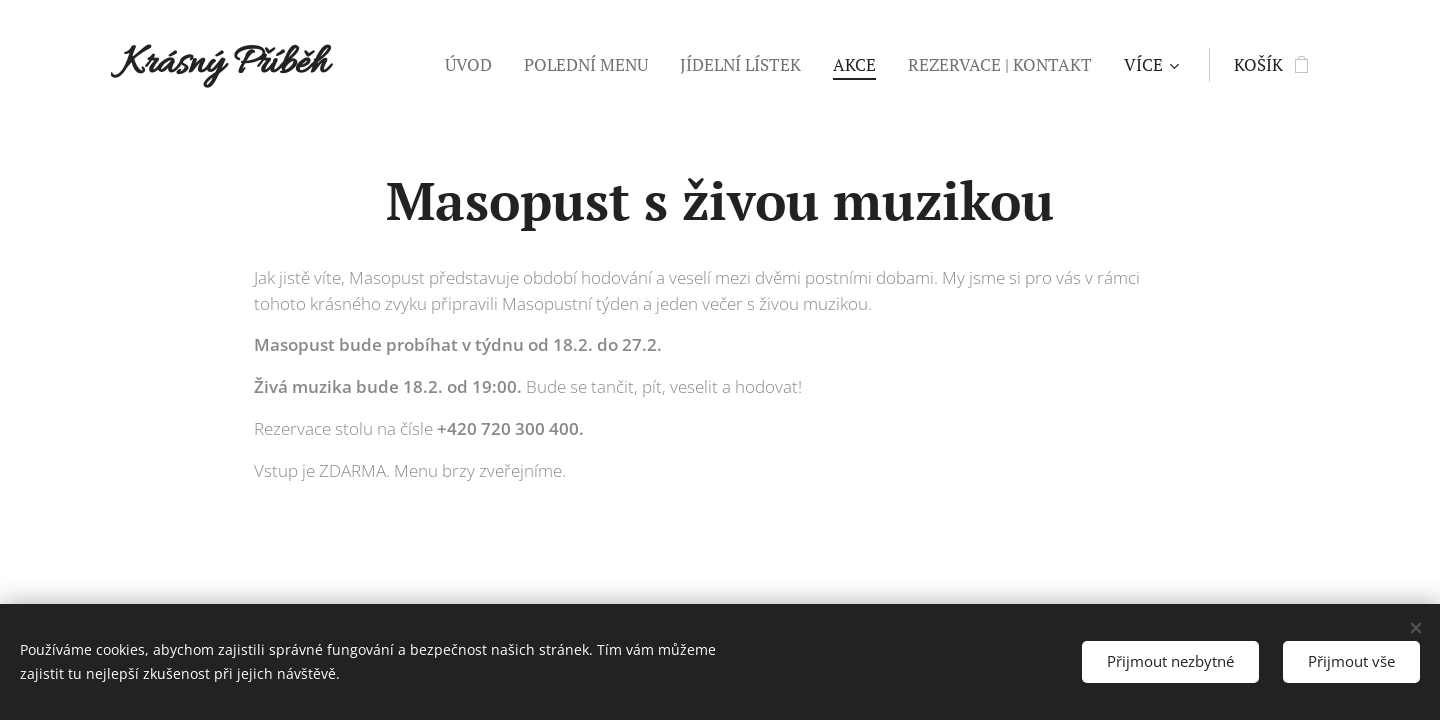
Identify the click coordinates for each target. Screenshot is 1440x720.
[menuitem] (474, 65)
